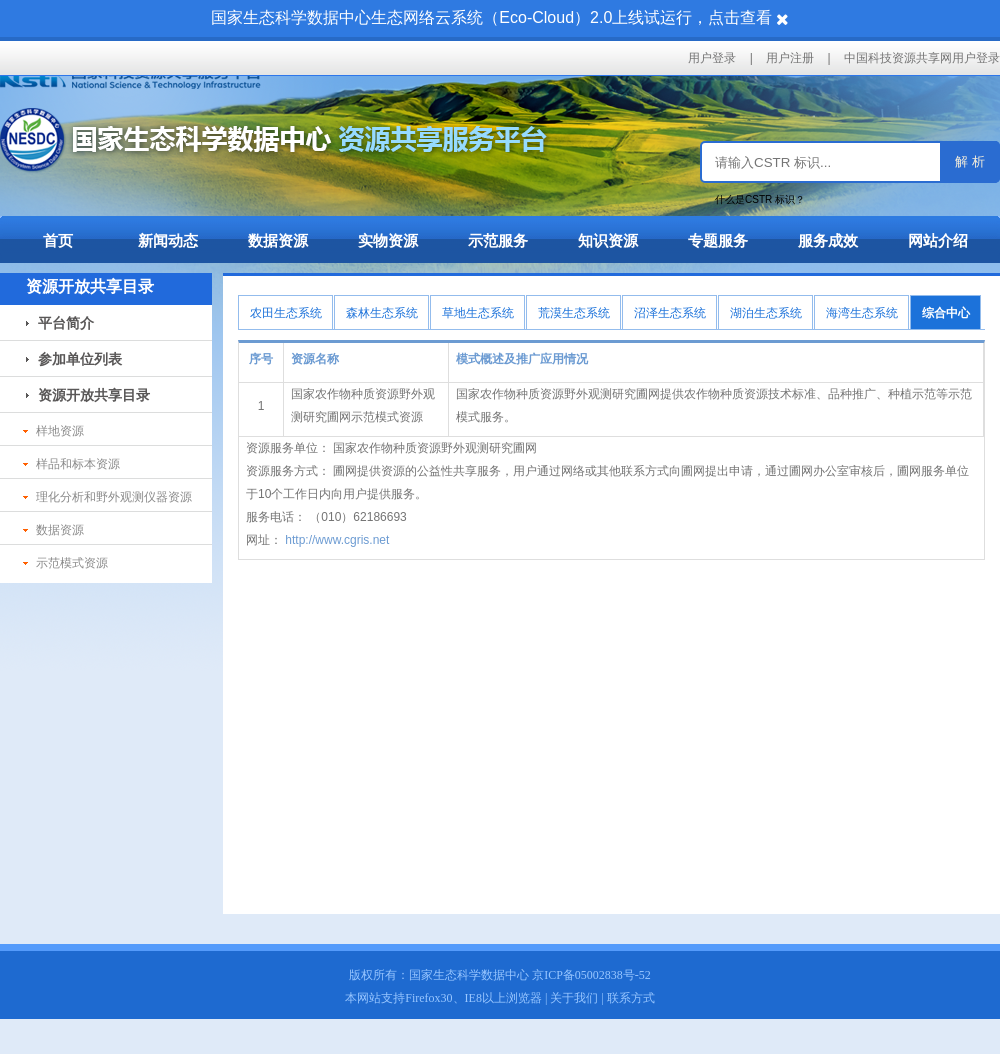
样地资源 (53, 431)
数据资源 (278, 240)
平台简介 (60, 323)
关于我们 (574, 998)
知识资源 (608, 240)
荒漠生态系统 (574, 313)
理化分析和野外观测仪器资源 (107, 497)
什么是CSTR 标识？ (760, 199)
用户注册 (790, 58)
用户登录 (712, 58)
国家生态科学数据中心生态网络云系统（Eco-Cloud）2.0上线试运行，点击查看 (491, 17)
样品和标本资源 (71, 464)
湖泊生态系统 (766, 313)
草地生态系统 (478, 313)
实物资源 (388, 240)
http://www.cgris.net (335, 540)
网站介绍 (938, 240)
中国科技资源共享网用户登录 (922, 58)
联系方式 (631, 998)
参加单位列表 (74, 359)
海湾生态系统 (862, 313)
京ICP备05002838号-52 (591, 975)
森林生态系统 (382, 313)
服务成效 (828, 240)
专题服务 (718, 240)
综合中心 (946, 313)
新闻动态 (168, 240)
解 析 (970, 161)
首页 (58, 240)
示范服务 (498, 240)
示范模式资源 (65, 563)
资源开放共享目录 (88, 395)
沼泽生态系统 (670, 313)
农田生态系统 (286, 313)
